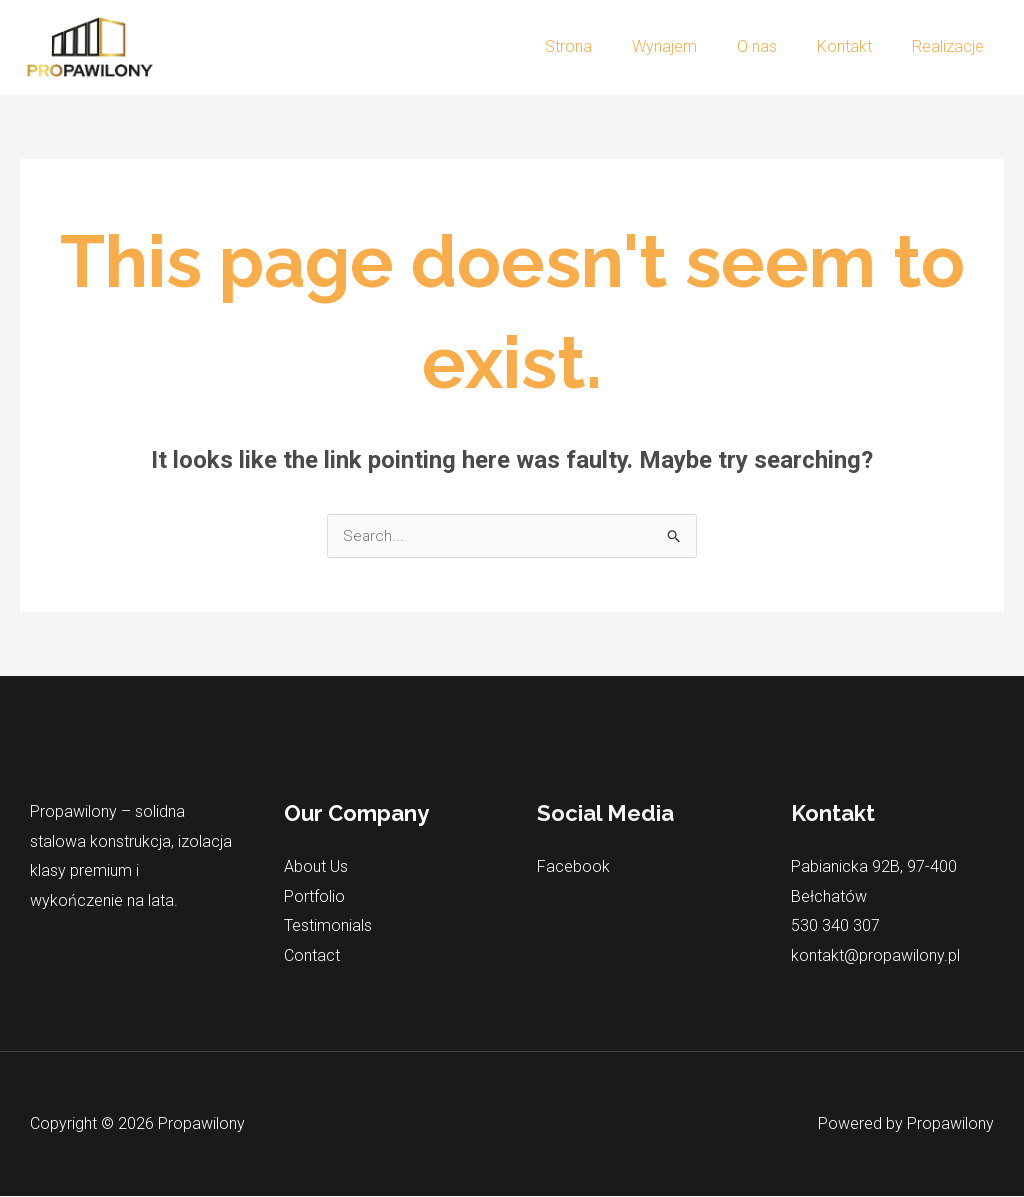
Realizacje (952, 46)
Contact (312, 956)
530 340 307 (835, 926)
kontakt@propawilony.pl (875, 956)
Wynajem (692, 46)
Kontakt (856, 46)
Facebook (573, 867)
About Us (316, 867)
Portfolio (314, 897)
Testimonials (328, 926)
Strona (604, 46)
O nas (777, 46)
